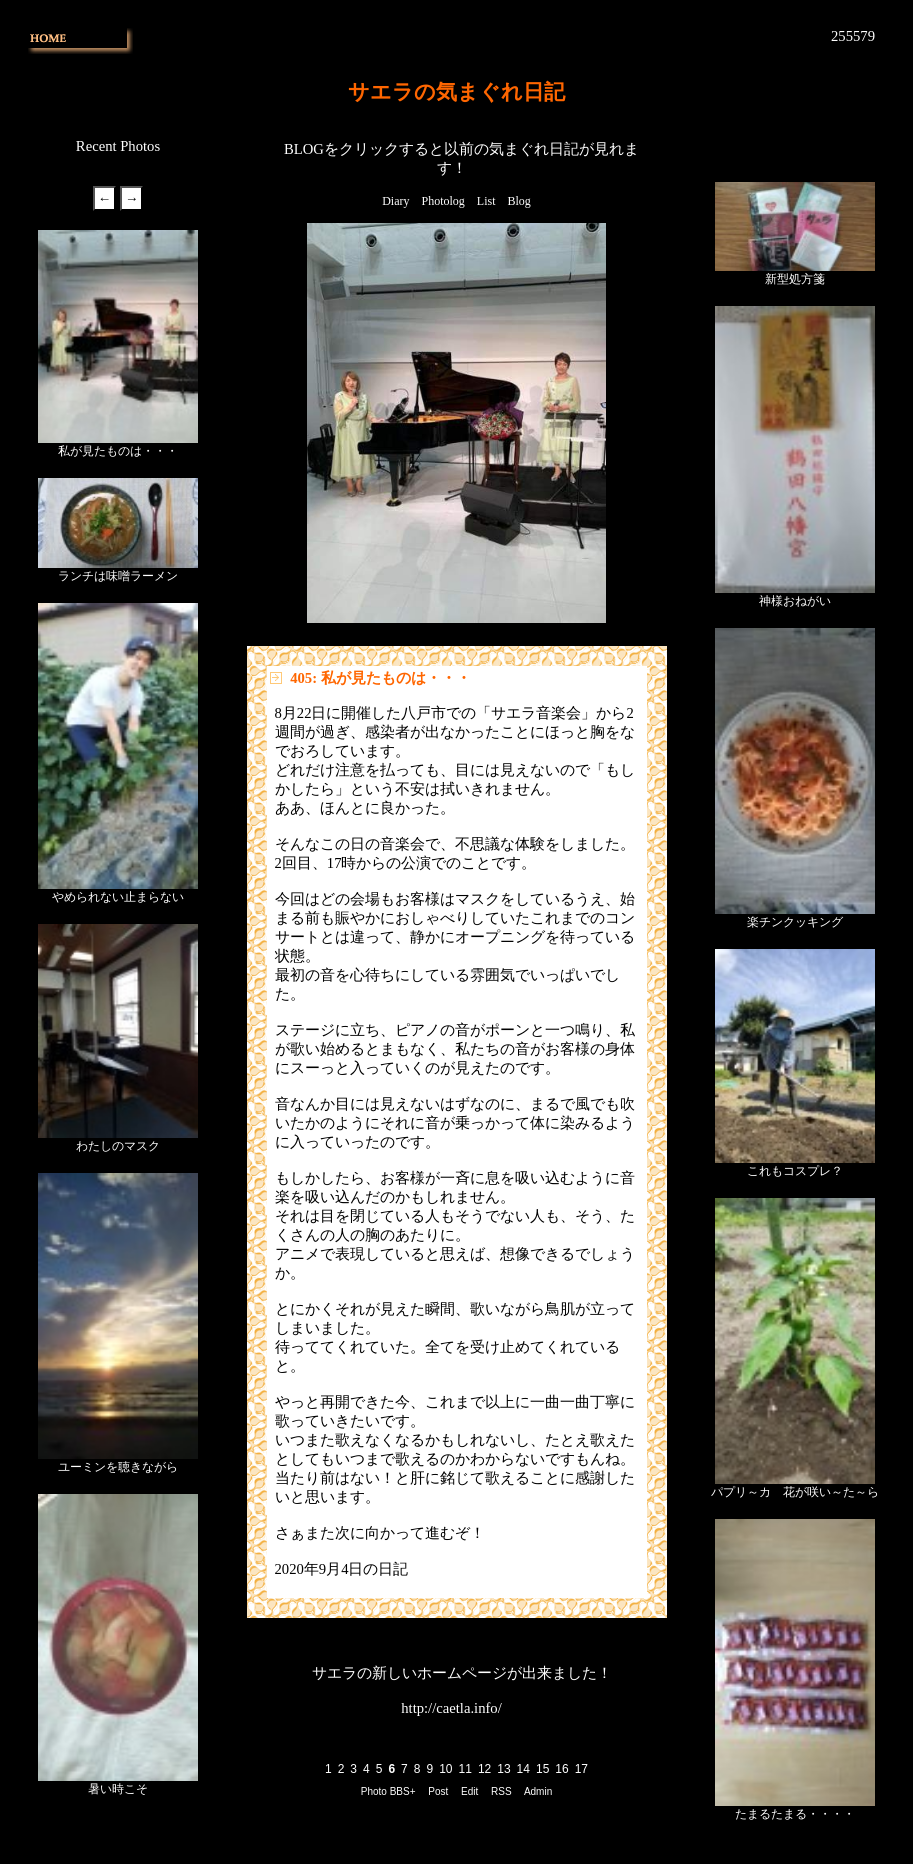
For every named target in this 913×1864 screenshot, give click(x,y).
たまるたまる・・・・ (795, 1814)
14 (523, 1769)
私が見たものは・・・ (118, 451)
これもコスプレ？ (795, 1171)
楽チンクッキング (795, 922)
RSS (501, 1791)
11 (465, 1769)
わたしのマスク (118, 1146)
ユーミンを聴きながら (118, 1467)
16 (561, 1769)
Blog (519, 201)
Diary (395, 201)
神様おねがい (795, 601)
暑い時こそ (118, 1789)
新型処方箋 (795, 279)
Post (438, 1791)
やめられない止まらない (118, 897)
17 (581, 1769)
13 (503, 1769)
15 (542, 1769)
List (486, 201)
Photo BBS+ (388, 1791)
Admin (538, 1791)
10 (445, 1769)
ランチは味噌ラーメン (118, 576)
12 (484, 1769)
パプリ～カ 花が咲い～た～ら (795, 1492)
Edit (469, 1791)
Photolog (442, 201)
